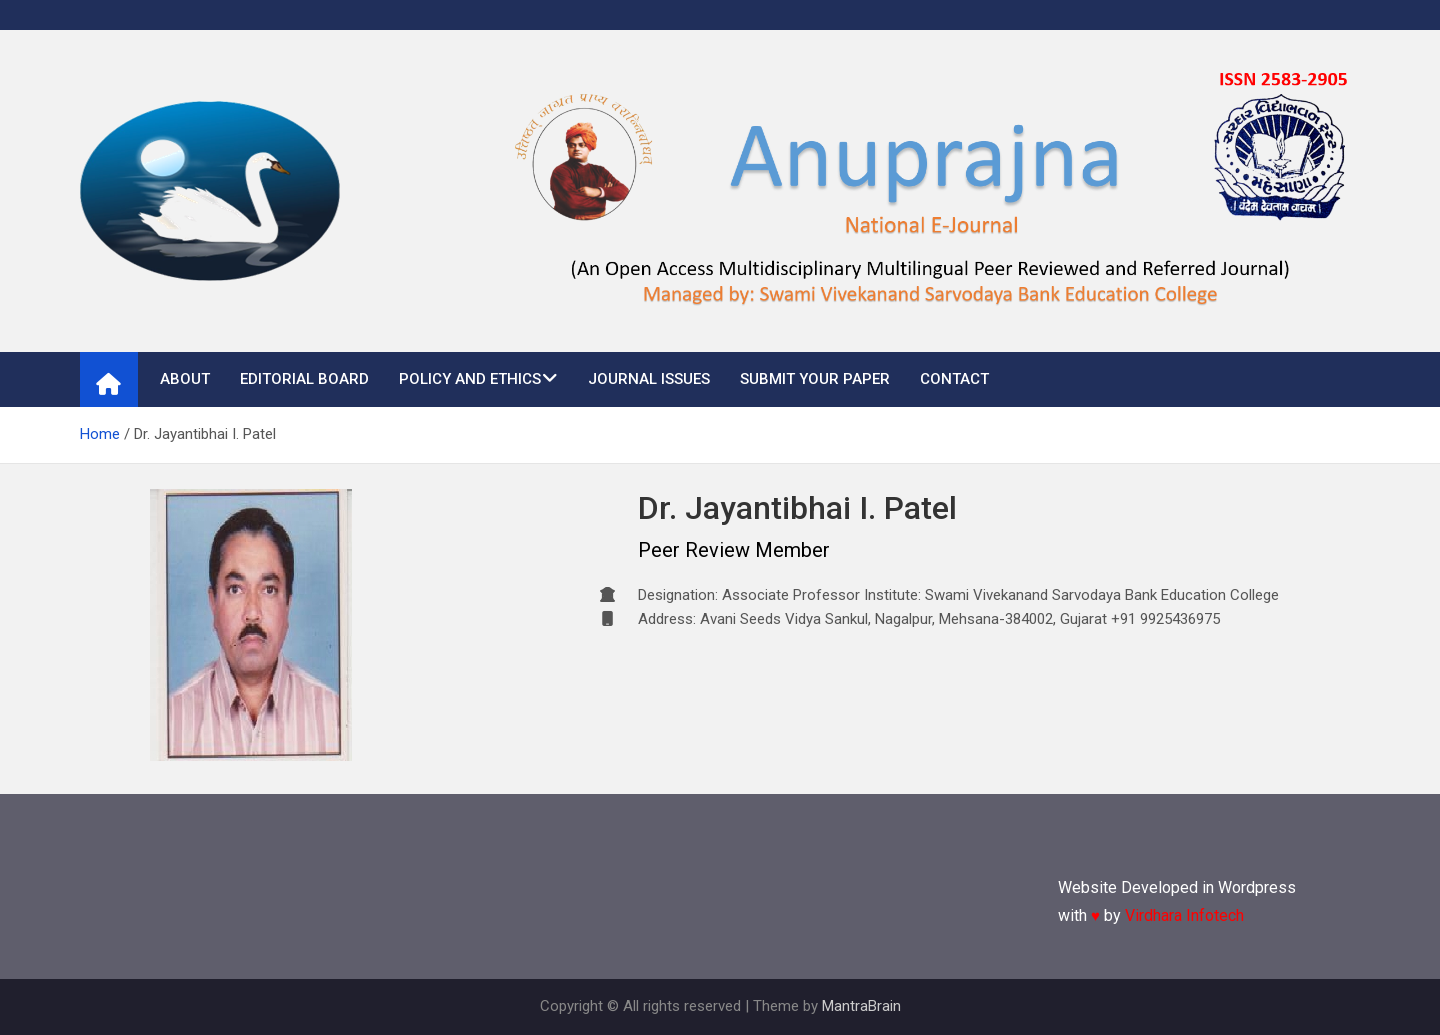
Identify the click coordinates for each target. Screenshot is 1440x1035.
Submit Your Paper (815, 379)
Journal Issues (649, 379)
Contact (954, 379)
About (185, 379)
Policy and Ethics (470, 379)
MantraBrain (861, 1006)
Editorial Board (304, 379)
